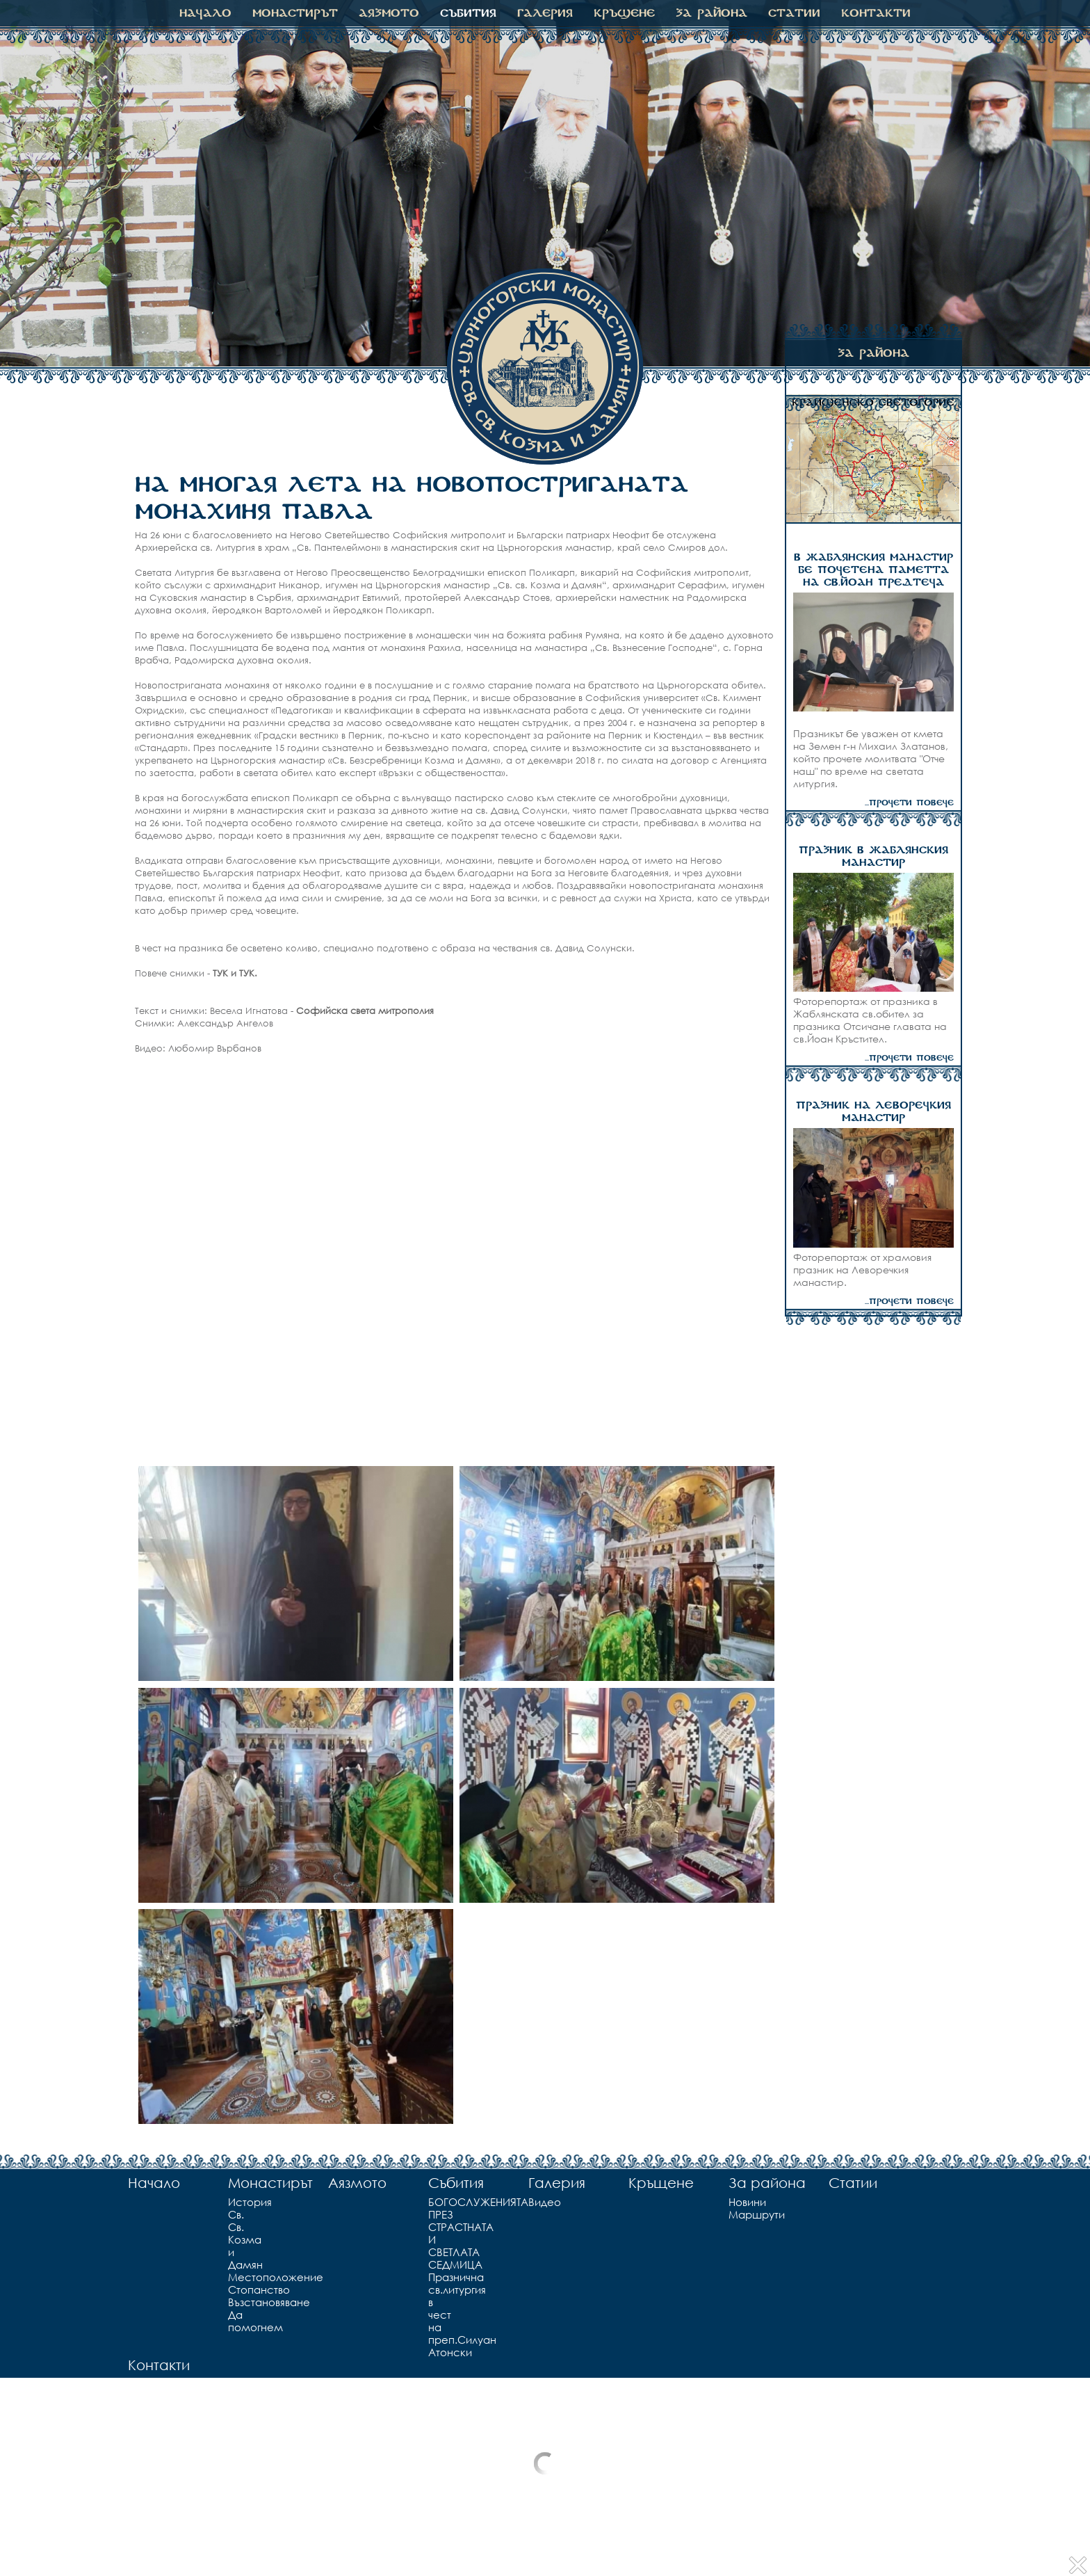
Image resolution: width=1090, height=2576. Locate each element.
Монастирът (295, 13)
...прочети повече (909, 803)
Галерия (545, 13)
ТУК (220, 973)
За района (711, 13)
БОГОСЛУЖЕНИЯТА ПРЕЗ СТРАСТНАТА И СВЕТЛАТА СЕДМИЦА (434, 2233)
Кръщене (624, 13)
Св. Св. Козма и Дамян (234, 2239)
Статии (794, 13)
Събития (468, 13)
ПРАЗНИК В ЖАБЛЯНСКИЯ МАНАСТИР (873, 856)
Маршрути (732, 2214)
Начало (205, 13)
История (234, 2202)
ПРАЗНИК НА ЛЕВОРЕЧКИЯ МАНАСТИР (873, 1112)
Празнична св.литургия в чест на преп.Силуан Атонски (434, 2314)
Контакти (876, 13)
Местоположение (234, 2277)
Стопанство (234, 2289)
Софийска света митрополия (365, 1010)
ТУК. (248, 973)
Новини (732, 2202)
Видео (530, 2202)
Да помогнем (234, 2320)
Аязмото (389, 13)
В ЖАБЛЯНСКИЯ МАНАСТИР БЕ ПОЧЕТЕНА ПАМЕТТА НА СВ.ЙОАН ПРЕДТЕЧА (873, 570)
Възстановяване (234, 2302)
